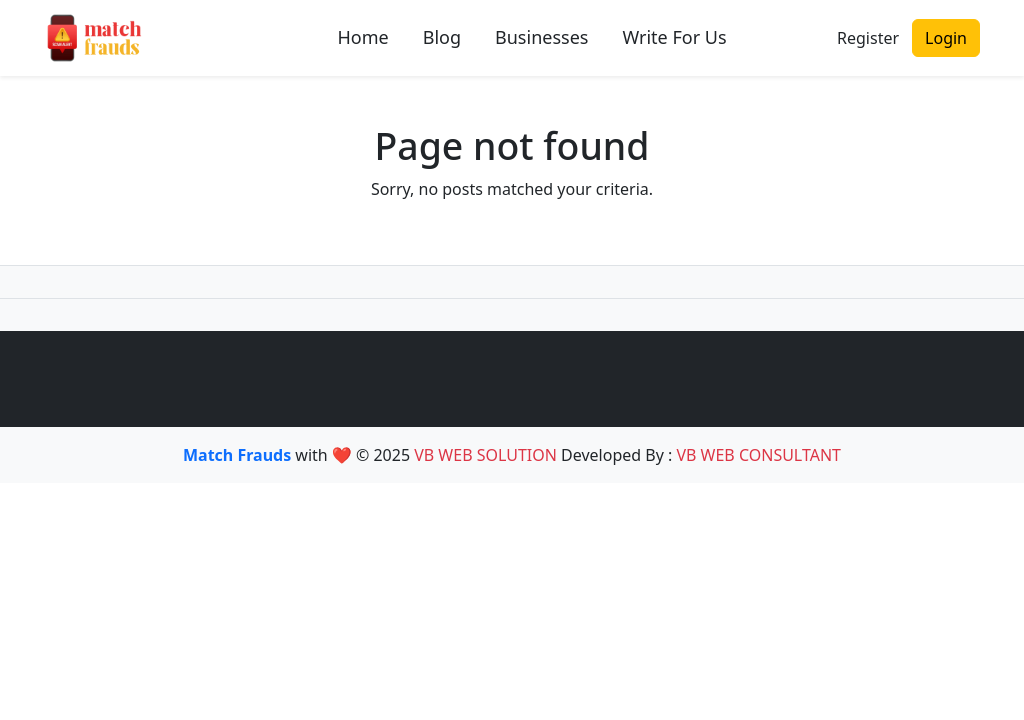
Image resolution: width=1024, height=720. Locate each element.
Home (363, 37)
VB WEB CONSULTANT (758, 455)
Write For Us (674, 37)
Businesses (541, 37)
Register (868, 38)
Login (946, 38)
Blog (442, 37)
